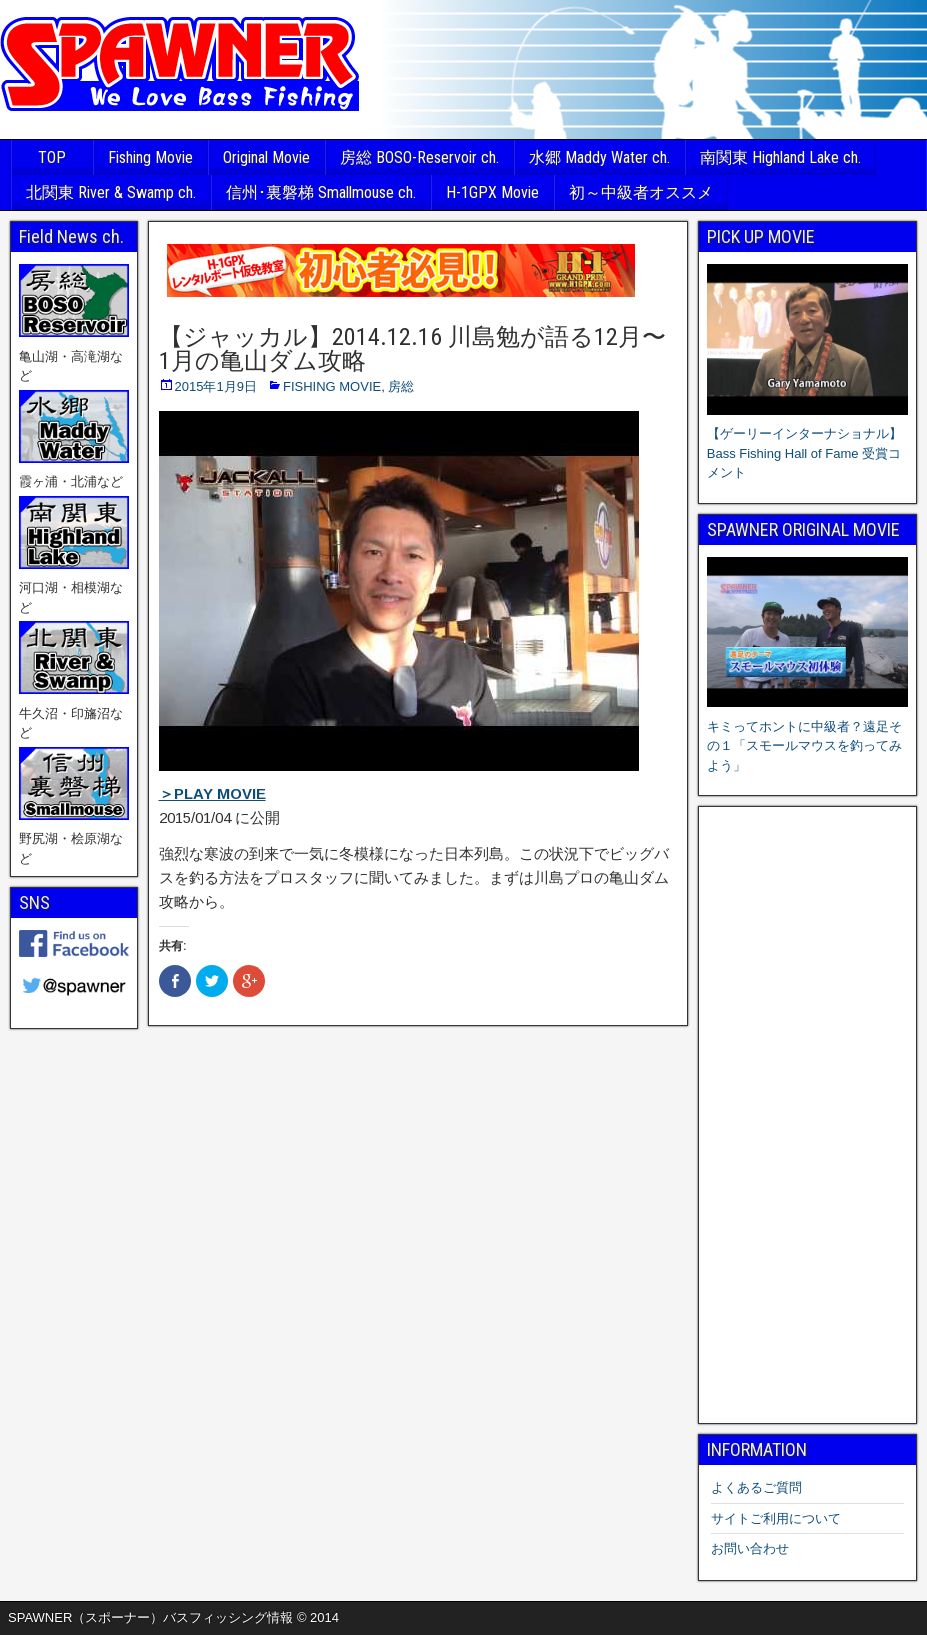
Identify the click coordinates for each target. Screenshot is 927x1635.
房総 (401, 386)
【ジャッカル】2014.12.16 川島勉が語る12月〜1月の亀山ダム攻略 (412, 349)
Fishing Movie (150, 157)
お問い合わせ (750, 1548)
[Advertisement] (807, 1115)
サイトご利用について (776, 1518)
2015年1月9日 (216, 386)
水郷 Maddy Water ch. (599, 157)
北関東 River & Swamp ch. (111, 192)
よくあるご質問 (756, 1487)
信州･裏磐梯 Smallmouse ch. (321, 192)
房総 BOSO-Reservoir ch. (419, 157)
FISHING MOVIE (332, 386)
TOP (52, 157)
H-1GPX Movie (492, 192)
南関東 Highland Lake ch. (780, 157)
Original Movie (266, 157)
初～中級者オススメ (641, 192)
